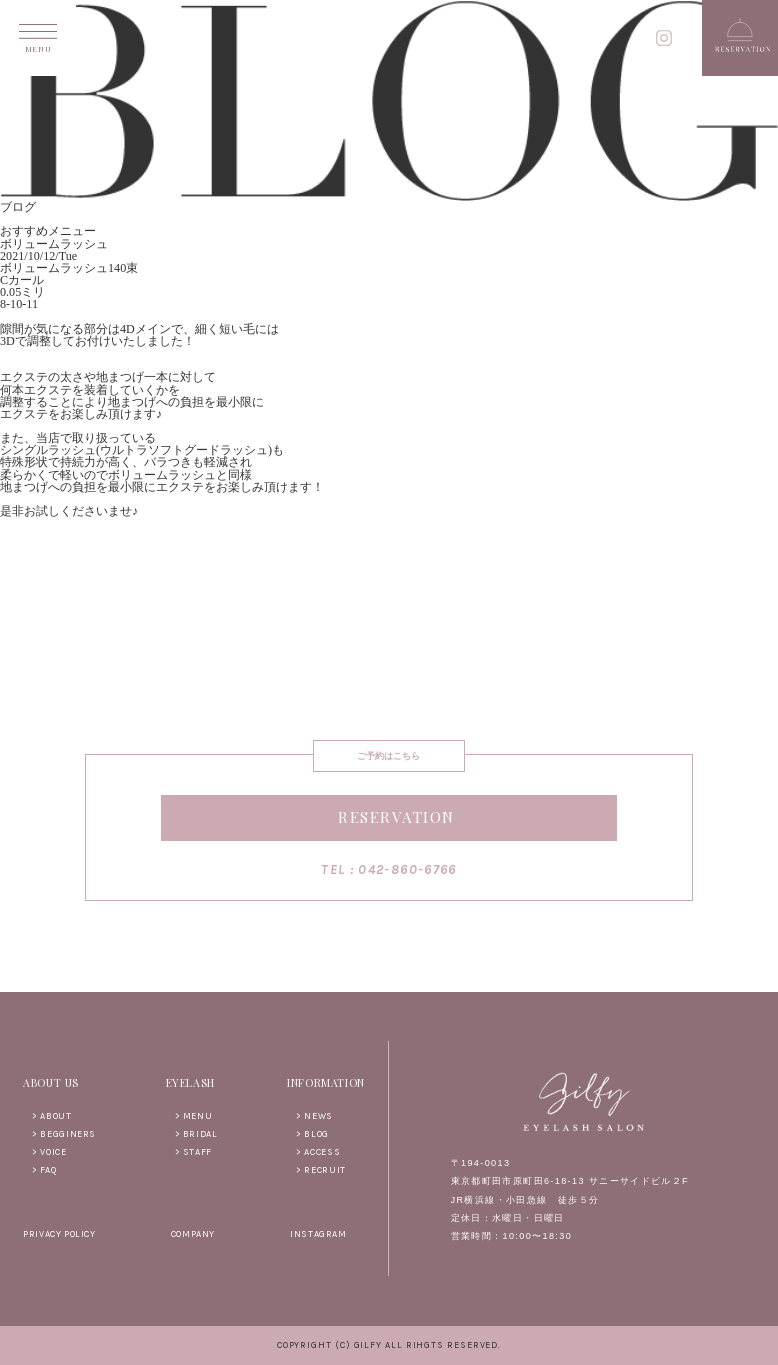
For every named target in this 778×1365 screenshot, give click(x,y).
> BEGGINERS (64, 1134)
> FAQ (44, 1170)
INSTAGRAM (318, 1234)
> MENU (194, 1116)
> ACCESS (318, 1152)
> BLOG (312, 1134)
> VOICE (49, 1152)
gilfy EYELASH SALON (389, 40)
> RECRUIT (320, 1170)
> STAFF (193, 1152)
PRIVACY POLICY (59, 1234)
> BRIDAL (196, 1134)
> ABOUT (51, 1116)
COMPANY (193, 1234)
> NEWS (314, 1116)
